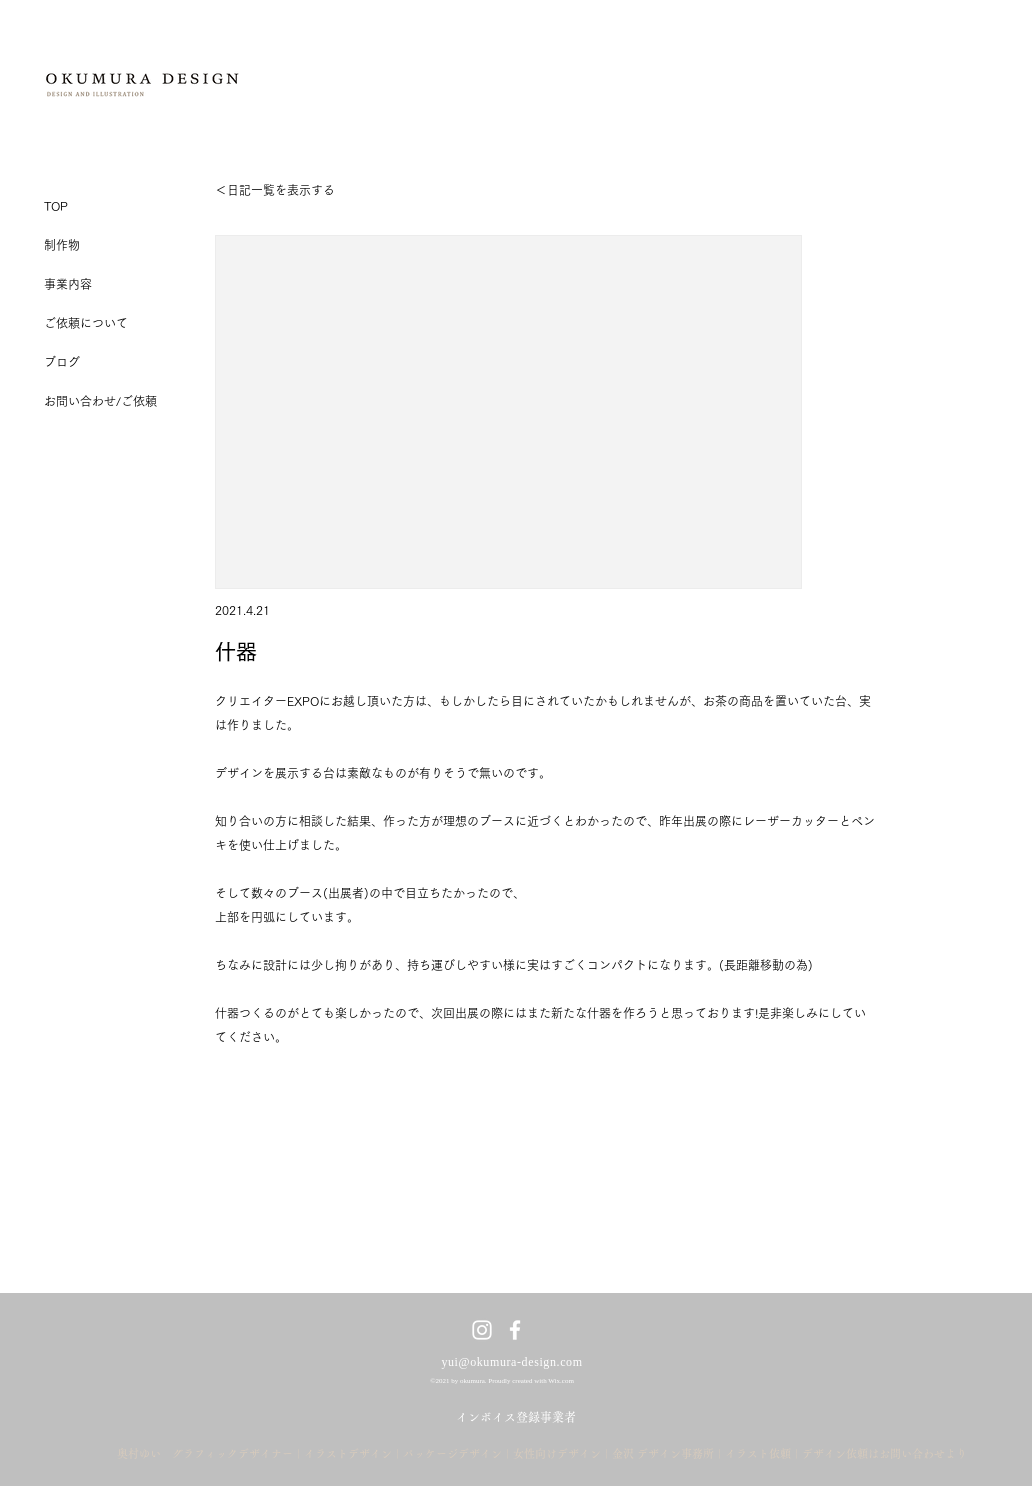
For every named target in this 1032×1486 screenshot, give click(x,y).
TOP (56, 206)
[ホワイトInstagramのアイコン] (482, 1330)
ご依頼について (86, 323)
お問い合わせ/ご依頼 (100, 401)
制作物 (62, 245)
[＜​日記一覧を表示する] (278, 190)
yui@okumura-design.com (511, 1362)
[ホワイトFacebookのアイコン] (515, 1330)
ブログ (62, 362)
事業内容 (68, 284)
